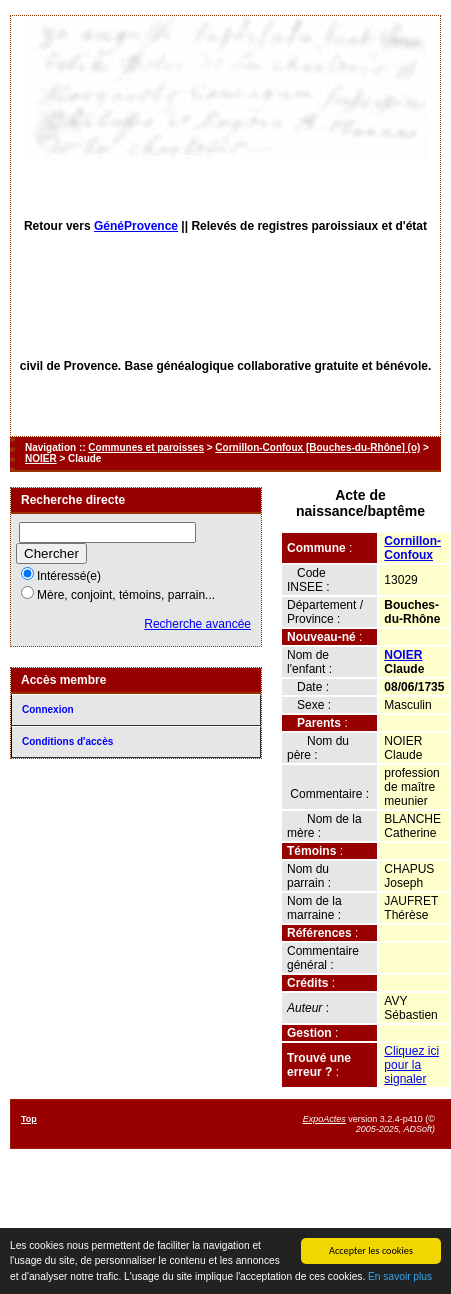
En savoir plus (400, 1276)
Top (29, 1119)
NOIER (41, 458)
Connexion (48, 709)
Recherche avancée (197, 624)
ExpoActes (324, 1119)
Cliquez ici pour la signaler (411, 1065)
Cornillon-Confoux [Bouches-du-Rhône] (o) (317, 447)
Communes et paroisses (146, 447)
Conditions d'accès (67, 741)
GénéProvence (136, 226)
